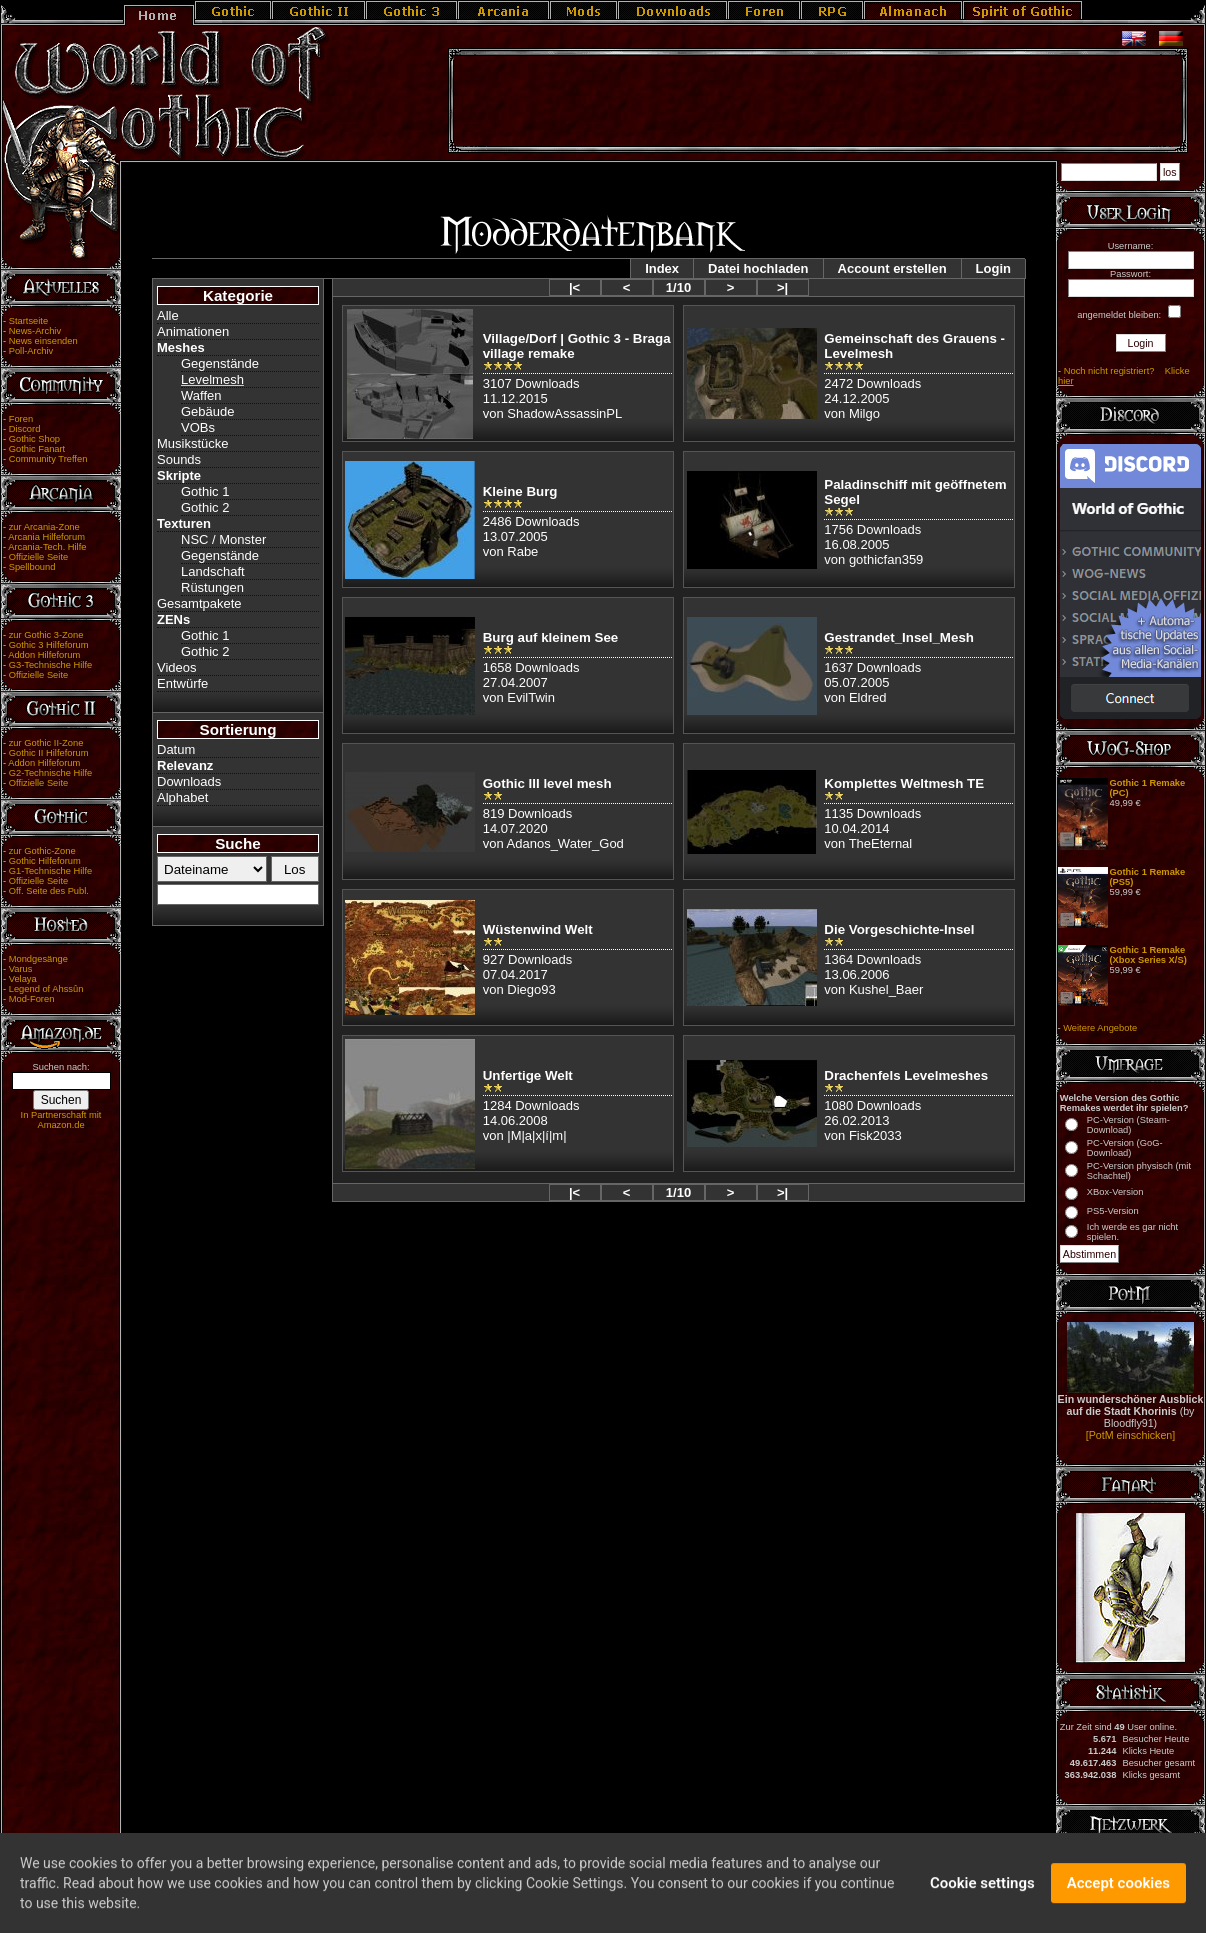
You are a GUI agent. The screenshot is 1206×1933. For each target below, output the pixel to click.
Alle (168, 315)
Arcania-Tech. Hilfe (47, 547)
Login (993, 268)
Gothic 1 (205, 491)
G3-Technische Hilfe (50, 665)
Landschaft (213, 571)
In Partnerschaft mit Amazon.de (61, 1120)
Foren (21, 419)
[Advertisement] (818, 101)
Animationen (193, 331)
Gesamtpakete (199, 603)
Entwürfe (182, 683)
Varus (21, 969)
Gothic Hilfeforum (45, 861)
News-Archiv (35, 331)
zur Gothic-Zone (42, 851)
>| (782, 287)
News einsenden (43, 341)
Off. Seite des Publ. (49, 891)
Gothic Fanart (37, 449)
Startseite (28, 321)
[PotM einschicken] (1130, 1435)
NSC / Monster (223, 539)
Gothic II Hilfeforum (49, 753)
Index (662, 268)
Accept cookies (1118, 1892)
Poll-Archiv (31, 351)
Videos (177, 667)
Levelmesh (212, 379)
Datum (176, 749)
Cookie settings (982, 1892)
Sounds (179, 459)
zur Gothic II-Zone (46, 743)
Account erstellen (892, 268)
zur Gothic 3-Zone (46, 635)
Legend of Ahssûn (46, 989)
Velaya (23, 979)
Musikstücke (193, 443)
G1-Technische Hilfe (50, 871)
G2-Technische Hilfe (50, 773)
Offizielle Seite (38, 557)
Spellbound (32, 567)
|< (574, 287)
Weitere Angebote (1100, 1028)
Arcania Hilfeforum (46, 537)
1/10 (678, 287)
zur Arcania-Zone (44, 527)
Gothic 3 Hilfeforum (49, 645)
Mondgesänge (38, 959)
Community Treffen (48, 459)
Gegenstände (220, 363)
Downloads (189, 781)
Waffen (201, 395)
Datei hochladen (758, 268)
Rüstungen (212, 587)
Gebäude (208, 411)
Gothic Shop (34, 439)
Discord (25, 429)
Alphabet (182, 797)
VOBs (198, 427)
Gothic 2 (205, 507)
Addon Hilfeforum (44, 655)
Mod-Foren (32, 999)
